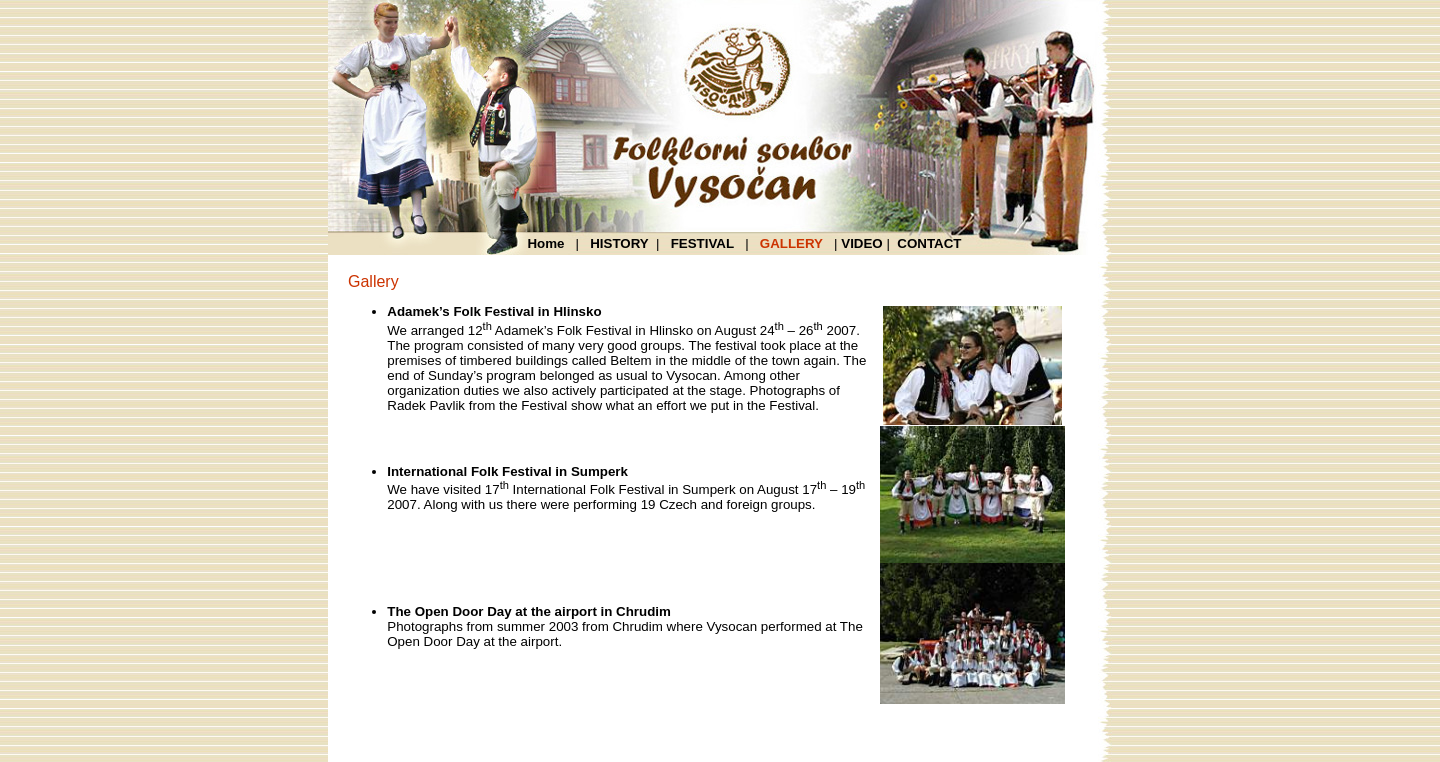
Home (549, 243)
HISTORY (619, 243)
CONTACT (929, 243)
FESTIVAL (702, 243)
